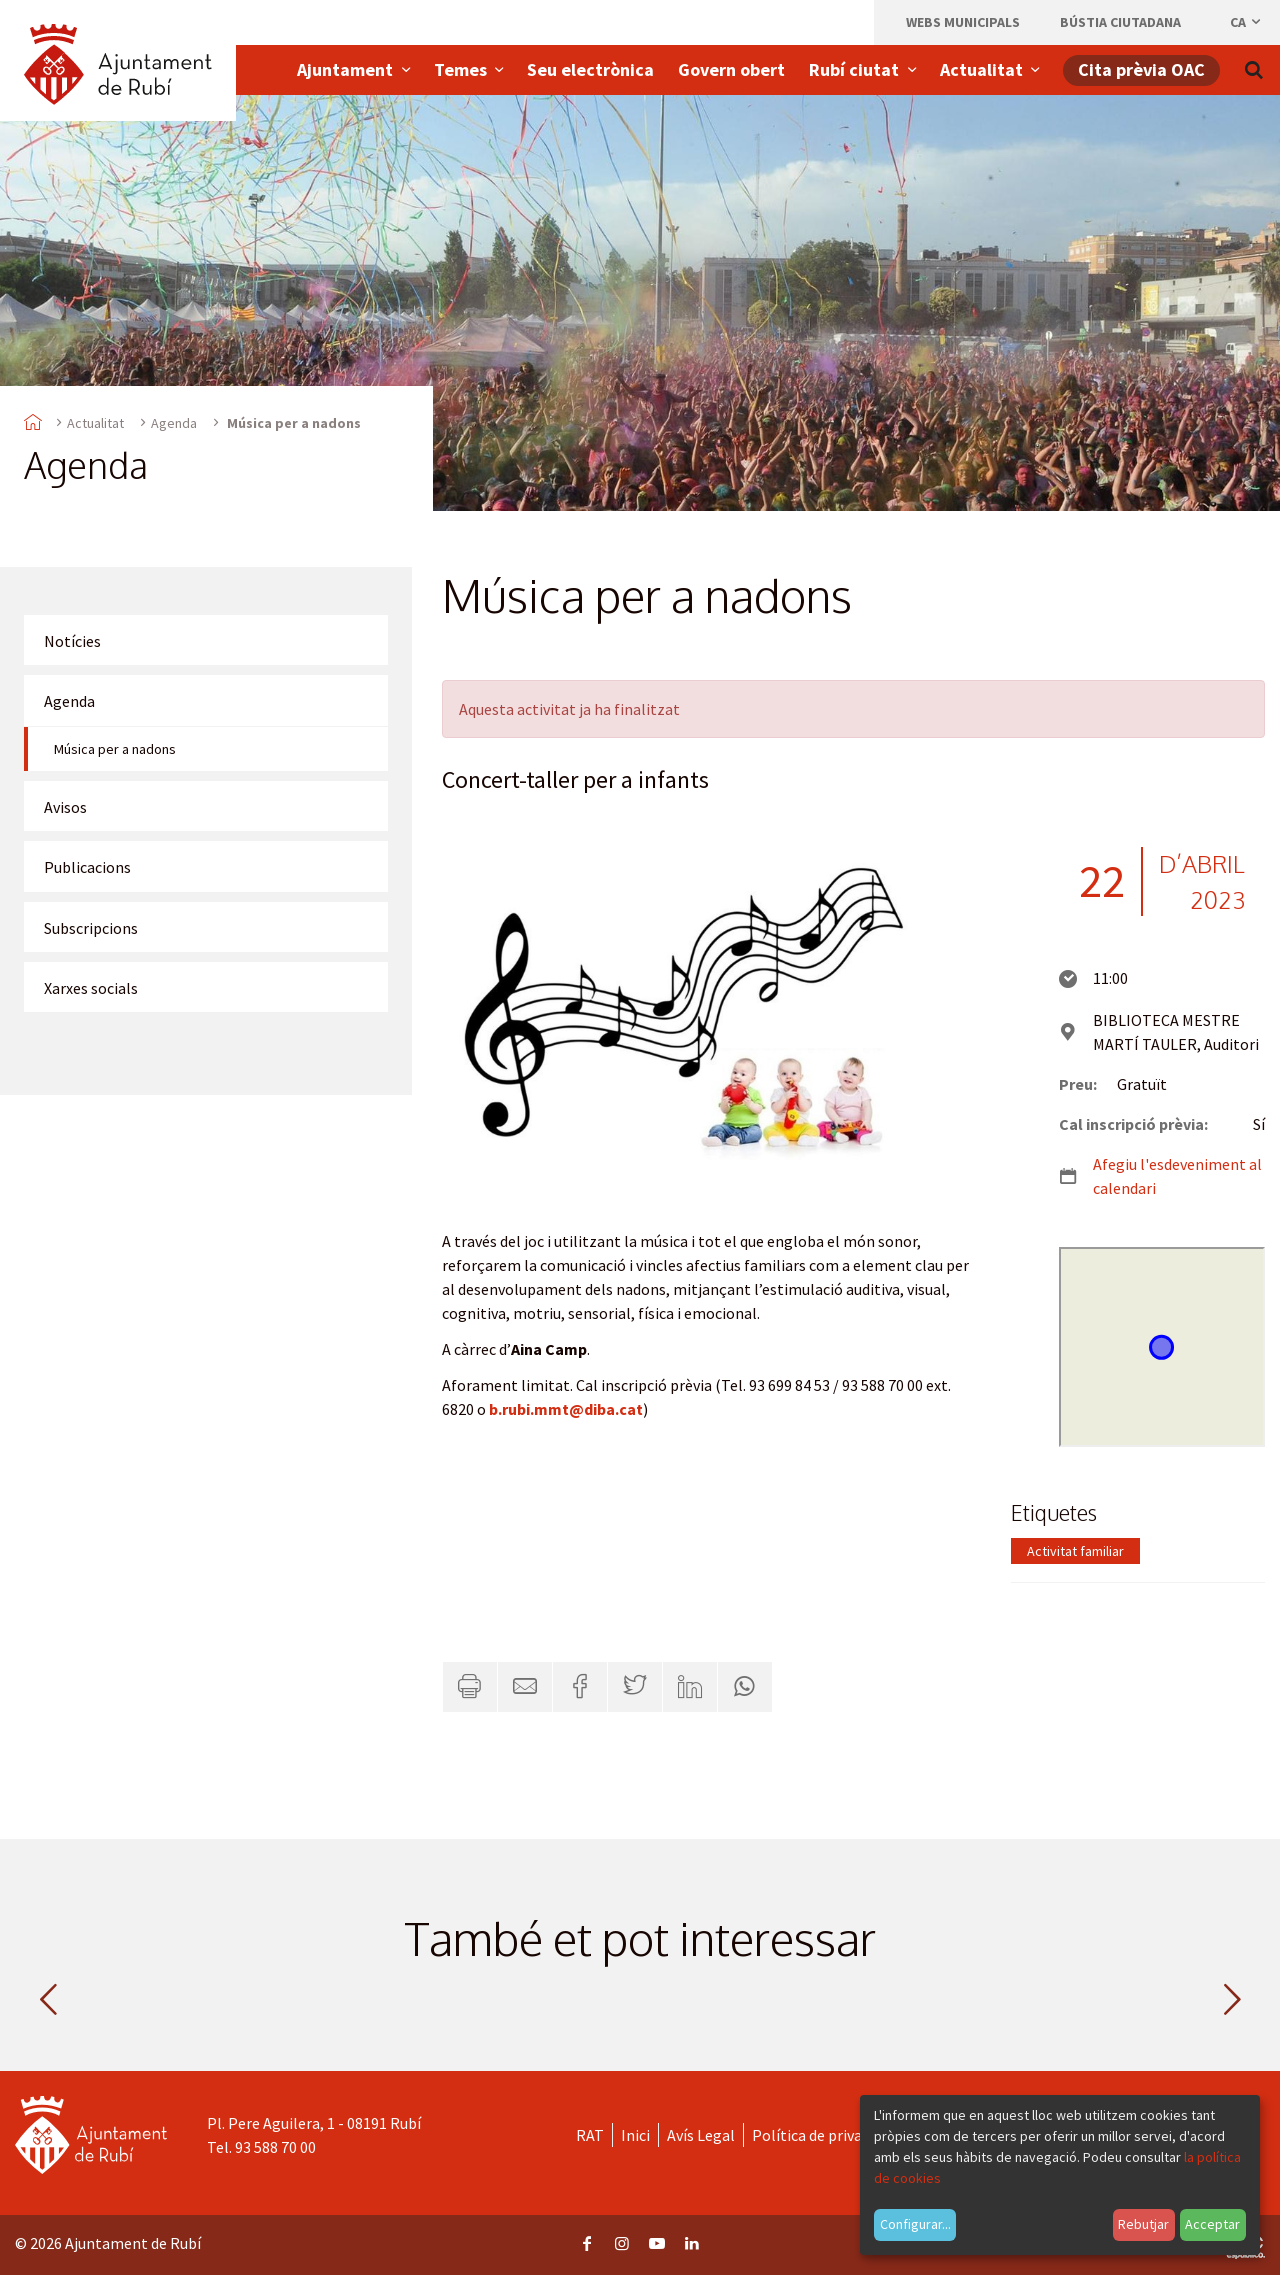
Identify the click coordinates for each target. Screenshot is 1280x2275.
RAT (590, 2135)
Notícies (72, 641)
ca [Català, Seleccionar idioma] (1246, 22)
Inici (635, 2135)
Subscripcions (91, 928)
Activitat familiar (1075, 1551)
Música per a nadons (115, 749)
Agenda (174, 423)
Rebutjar (1143, 2224)
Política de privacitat (823, 2135)
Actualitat (95, 423)
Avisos (65, 807)
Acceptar (1212, 2224)
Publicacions (87, 867)
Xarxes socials (91, 988)
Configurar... (915, 2224)
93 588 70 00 (275, 2147)
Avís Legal (701, 2135)
